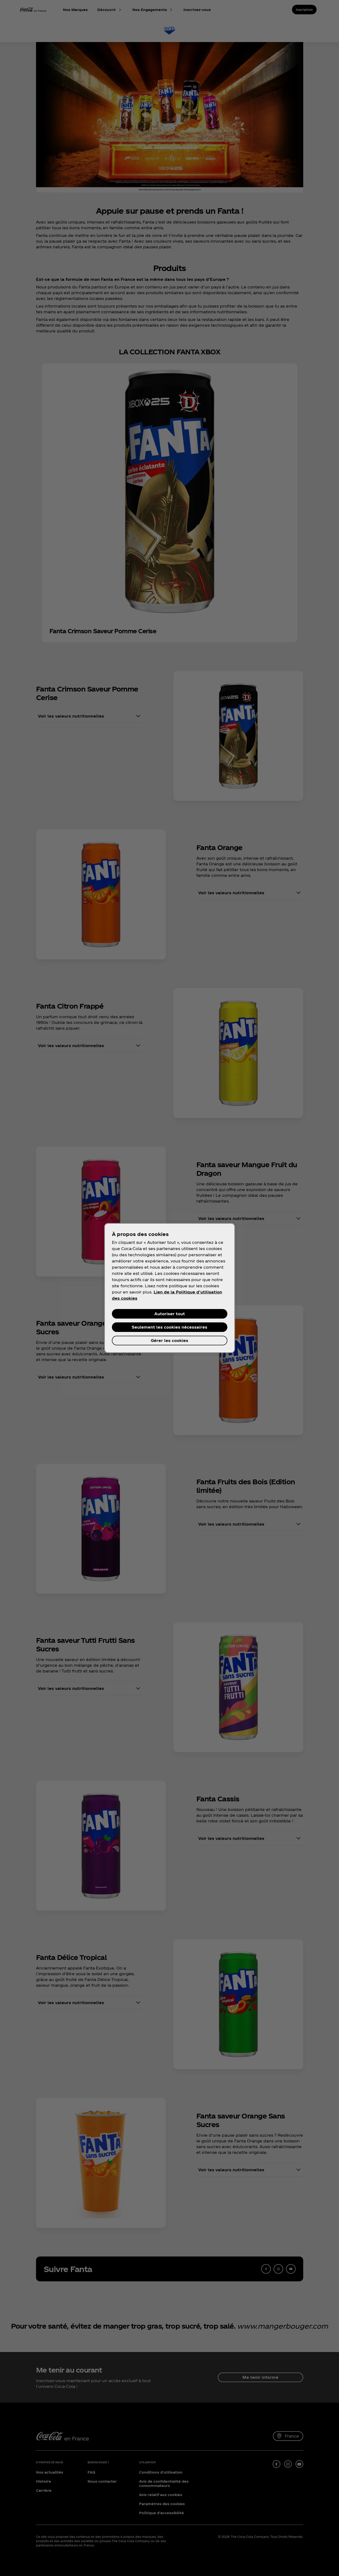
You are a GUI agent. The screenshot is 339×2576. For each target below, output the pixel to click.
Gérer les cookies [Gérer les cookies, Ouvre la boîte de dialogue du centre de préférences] (169, 1340)
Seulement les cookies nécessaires (169, 1327)
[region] (169, 1288)
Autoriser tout (169, 1313)
